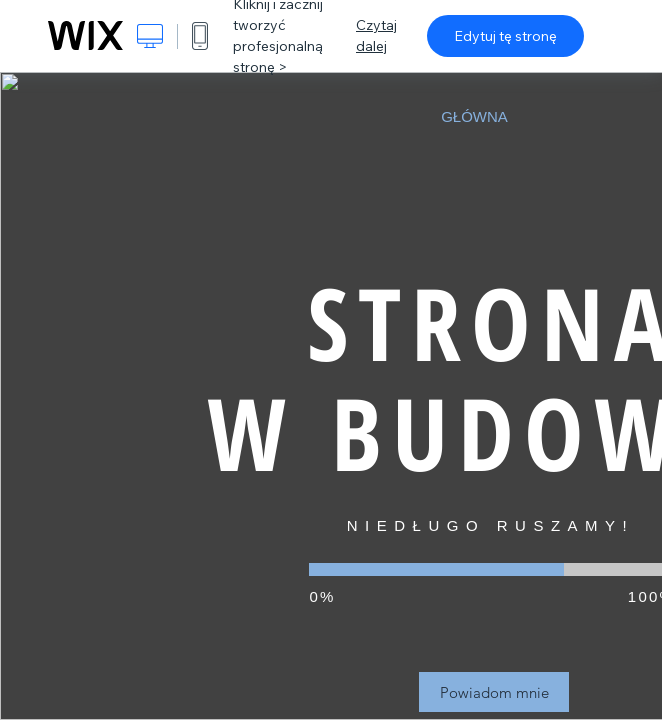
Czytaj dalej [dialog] (376, 35)
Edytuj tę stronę (505, 36)
